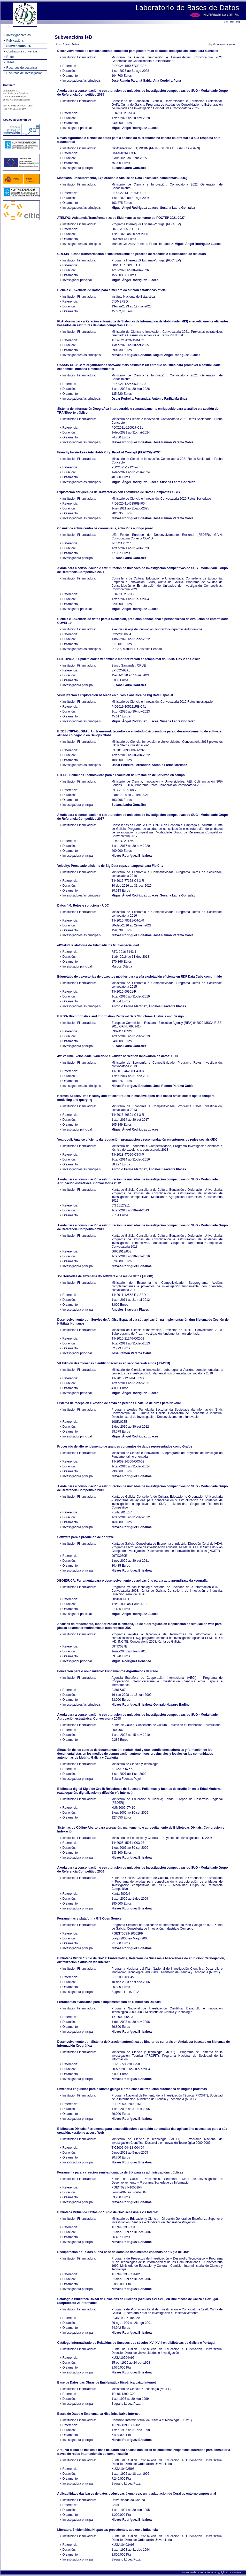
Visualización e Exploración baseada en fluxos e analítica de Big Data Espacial (115, 695)
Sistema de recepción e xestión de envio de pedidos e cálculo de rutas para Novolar (119, 1403)
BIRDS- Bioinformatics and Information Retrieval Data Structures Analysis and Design (120, 1016)
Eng (238, 21)
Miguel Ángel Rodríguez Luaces (135, 128)
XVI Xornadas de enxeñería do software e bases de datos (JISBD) (105, 1276)
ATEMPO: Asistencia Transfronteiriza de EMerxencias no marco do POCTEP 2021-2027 (121, 218)
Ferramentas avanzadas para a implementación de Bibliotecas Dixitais (109, 2002)
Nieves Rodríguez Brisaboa (132, 355)
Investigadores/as (18, 35)
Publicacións (15, 40)
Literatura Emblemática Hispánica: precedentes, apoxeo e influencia (107, 2530)
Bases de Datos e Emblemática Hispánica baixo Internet (98, 2414)
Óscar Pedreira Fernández (131, 398)
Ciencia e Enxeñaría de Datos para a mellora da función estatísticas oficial (112, 290)
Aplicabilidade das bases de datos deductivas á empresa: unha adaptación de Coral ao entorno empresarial (136, 2493)
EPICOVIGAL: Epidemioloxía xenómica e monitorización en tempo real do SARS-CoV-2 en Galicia (129, 659)
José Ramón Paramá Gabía (132, 80)
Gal (226, 21)
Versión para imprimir (224, 44)
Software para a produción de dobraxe (85, 1537)
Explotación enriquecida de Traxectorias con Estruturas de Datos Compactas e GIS (118, 492)
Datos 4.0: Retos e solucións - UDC (83, 905)
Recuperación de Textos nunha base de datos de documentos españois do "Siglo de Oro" (123, 2252)
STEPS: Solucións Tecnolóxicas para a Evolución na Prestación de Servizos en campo (121, 775)
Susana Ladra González (129, 168)
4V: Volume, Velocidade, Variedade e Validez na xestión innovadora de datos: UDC (117, 1056)
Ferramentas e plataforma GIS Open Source (89, 1918)
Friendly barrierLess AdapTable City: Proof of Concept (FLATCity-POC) (109, 452)
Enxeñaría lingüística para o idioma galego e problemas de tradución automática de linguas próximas (132, 2089)
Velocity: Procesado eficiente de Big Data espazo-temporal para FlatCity (110, 866)
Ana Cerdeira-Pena (167, 80)
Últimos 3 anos (62, 44)
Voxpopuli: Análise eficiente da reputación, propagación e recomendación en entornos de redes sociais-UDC (137, 1139)
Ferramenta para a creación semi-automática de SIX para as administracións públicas (120, 2172)
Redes (11, 57)
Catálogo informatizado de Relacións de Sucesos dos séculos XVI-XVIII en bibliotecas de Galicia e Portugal (136, 2343)
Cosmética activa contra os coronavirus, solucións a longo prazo (105, 528)
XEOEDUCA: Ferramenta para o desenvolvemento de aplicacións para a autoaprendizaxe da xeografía (132, 1580)
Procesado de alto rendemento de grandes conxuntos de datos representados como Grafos (125, 1446)
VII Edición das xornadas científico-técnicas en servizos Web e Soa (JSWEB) (113, 1363)
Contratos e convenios (21, 51)
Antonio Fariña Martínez (169, 398)
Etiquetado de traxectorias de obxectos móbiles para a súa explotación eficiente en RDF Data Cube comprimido (139, 976)
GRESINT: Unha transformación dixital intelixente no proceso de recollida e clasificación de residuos (131, 254)
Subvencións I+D (19, 46)
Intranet (237, 2572)
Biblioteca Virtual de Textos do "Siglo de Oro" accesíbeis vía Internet (108, 2212)
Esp (232, 21)
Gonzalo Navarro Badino (171, 1704)
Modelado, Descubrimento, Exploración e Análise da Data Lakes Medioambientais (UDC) (122, 178)
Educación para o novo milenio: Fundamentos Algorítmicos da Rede (107, 1671)
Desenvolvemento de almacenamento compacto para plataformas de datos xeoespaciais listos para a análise (137, 51)
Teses (10, 62)
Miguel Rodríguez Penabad (131, 1661)
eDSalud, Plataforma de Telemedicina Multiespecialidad (98, 945)
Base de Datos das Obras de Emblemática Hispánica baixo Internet (106, 2382)
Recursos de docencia (21, 67)
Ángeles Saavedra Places (167, 1006)
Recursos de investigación (24, 73)
